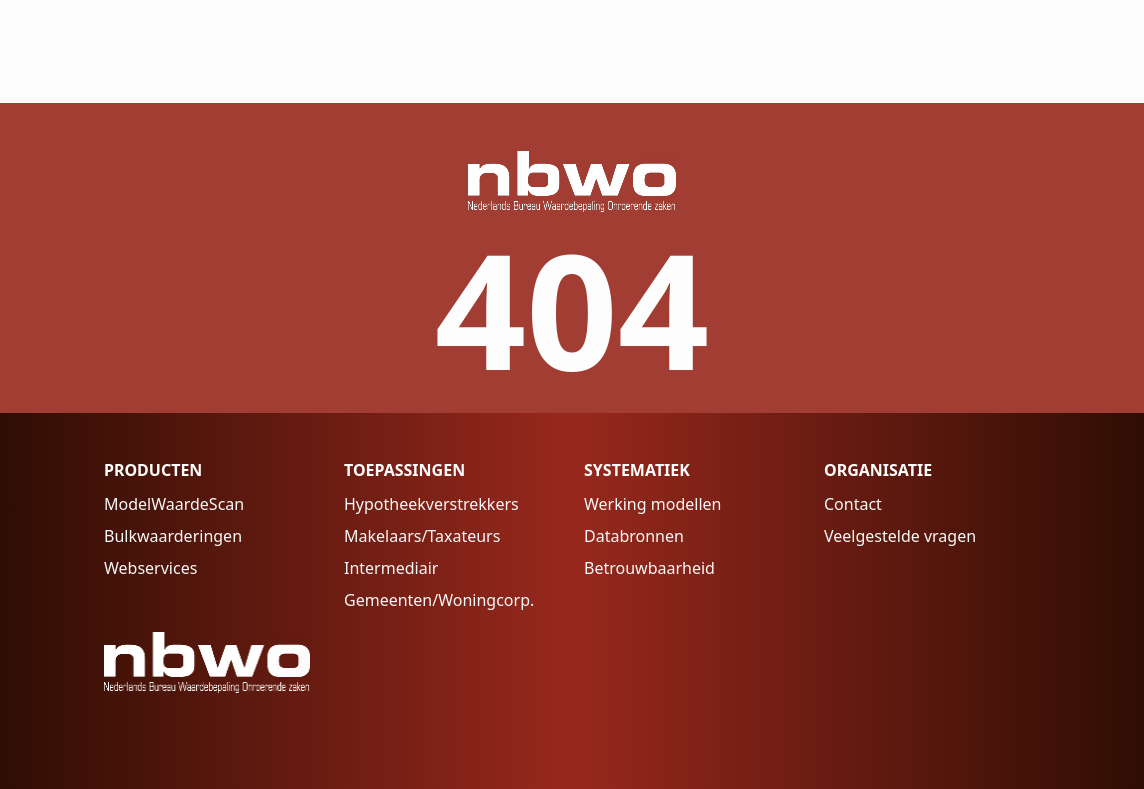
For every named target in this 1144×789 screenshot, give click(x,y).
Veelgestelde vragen (900, 536)
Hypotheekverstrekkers (431, 504)
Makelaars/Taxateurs (422, 536)
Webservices (150, 568)
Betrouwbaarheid (649, 568)
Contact (853, 504)
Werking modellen (652, 504)
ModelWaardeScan (174, 504)
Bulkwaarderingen (173, 536)
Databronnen (634, 536)
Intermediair (391, 568)
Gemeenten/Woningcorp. (439, 600)
